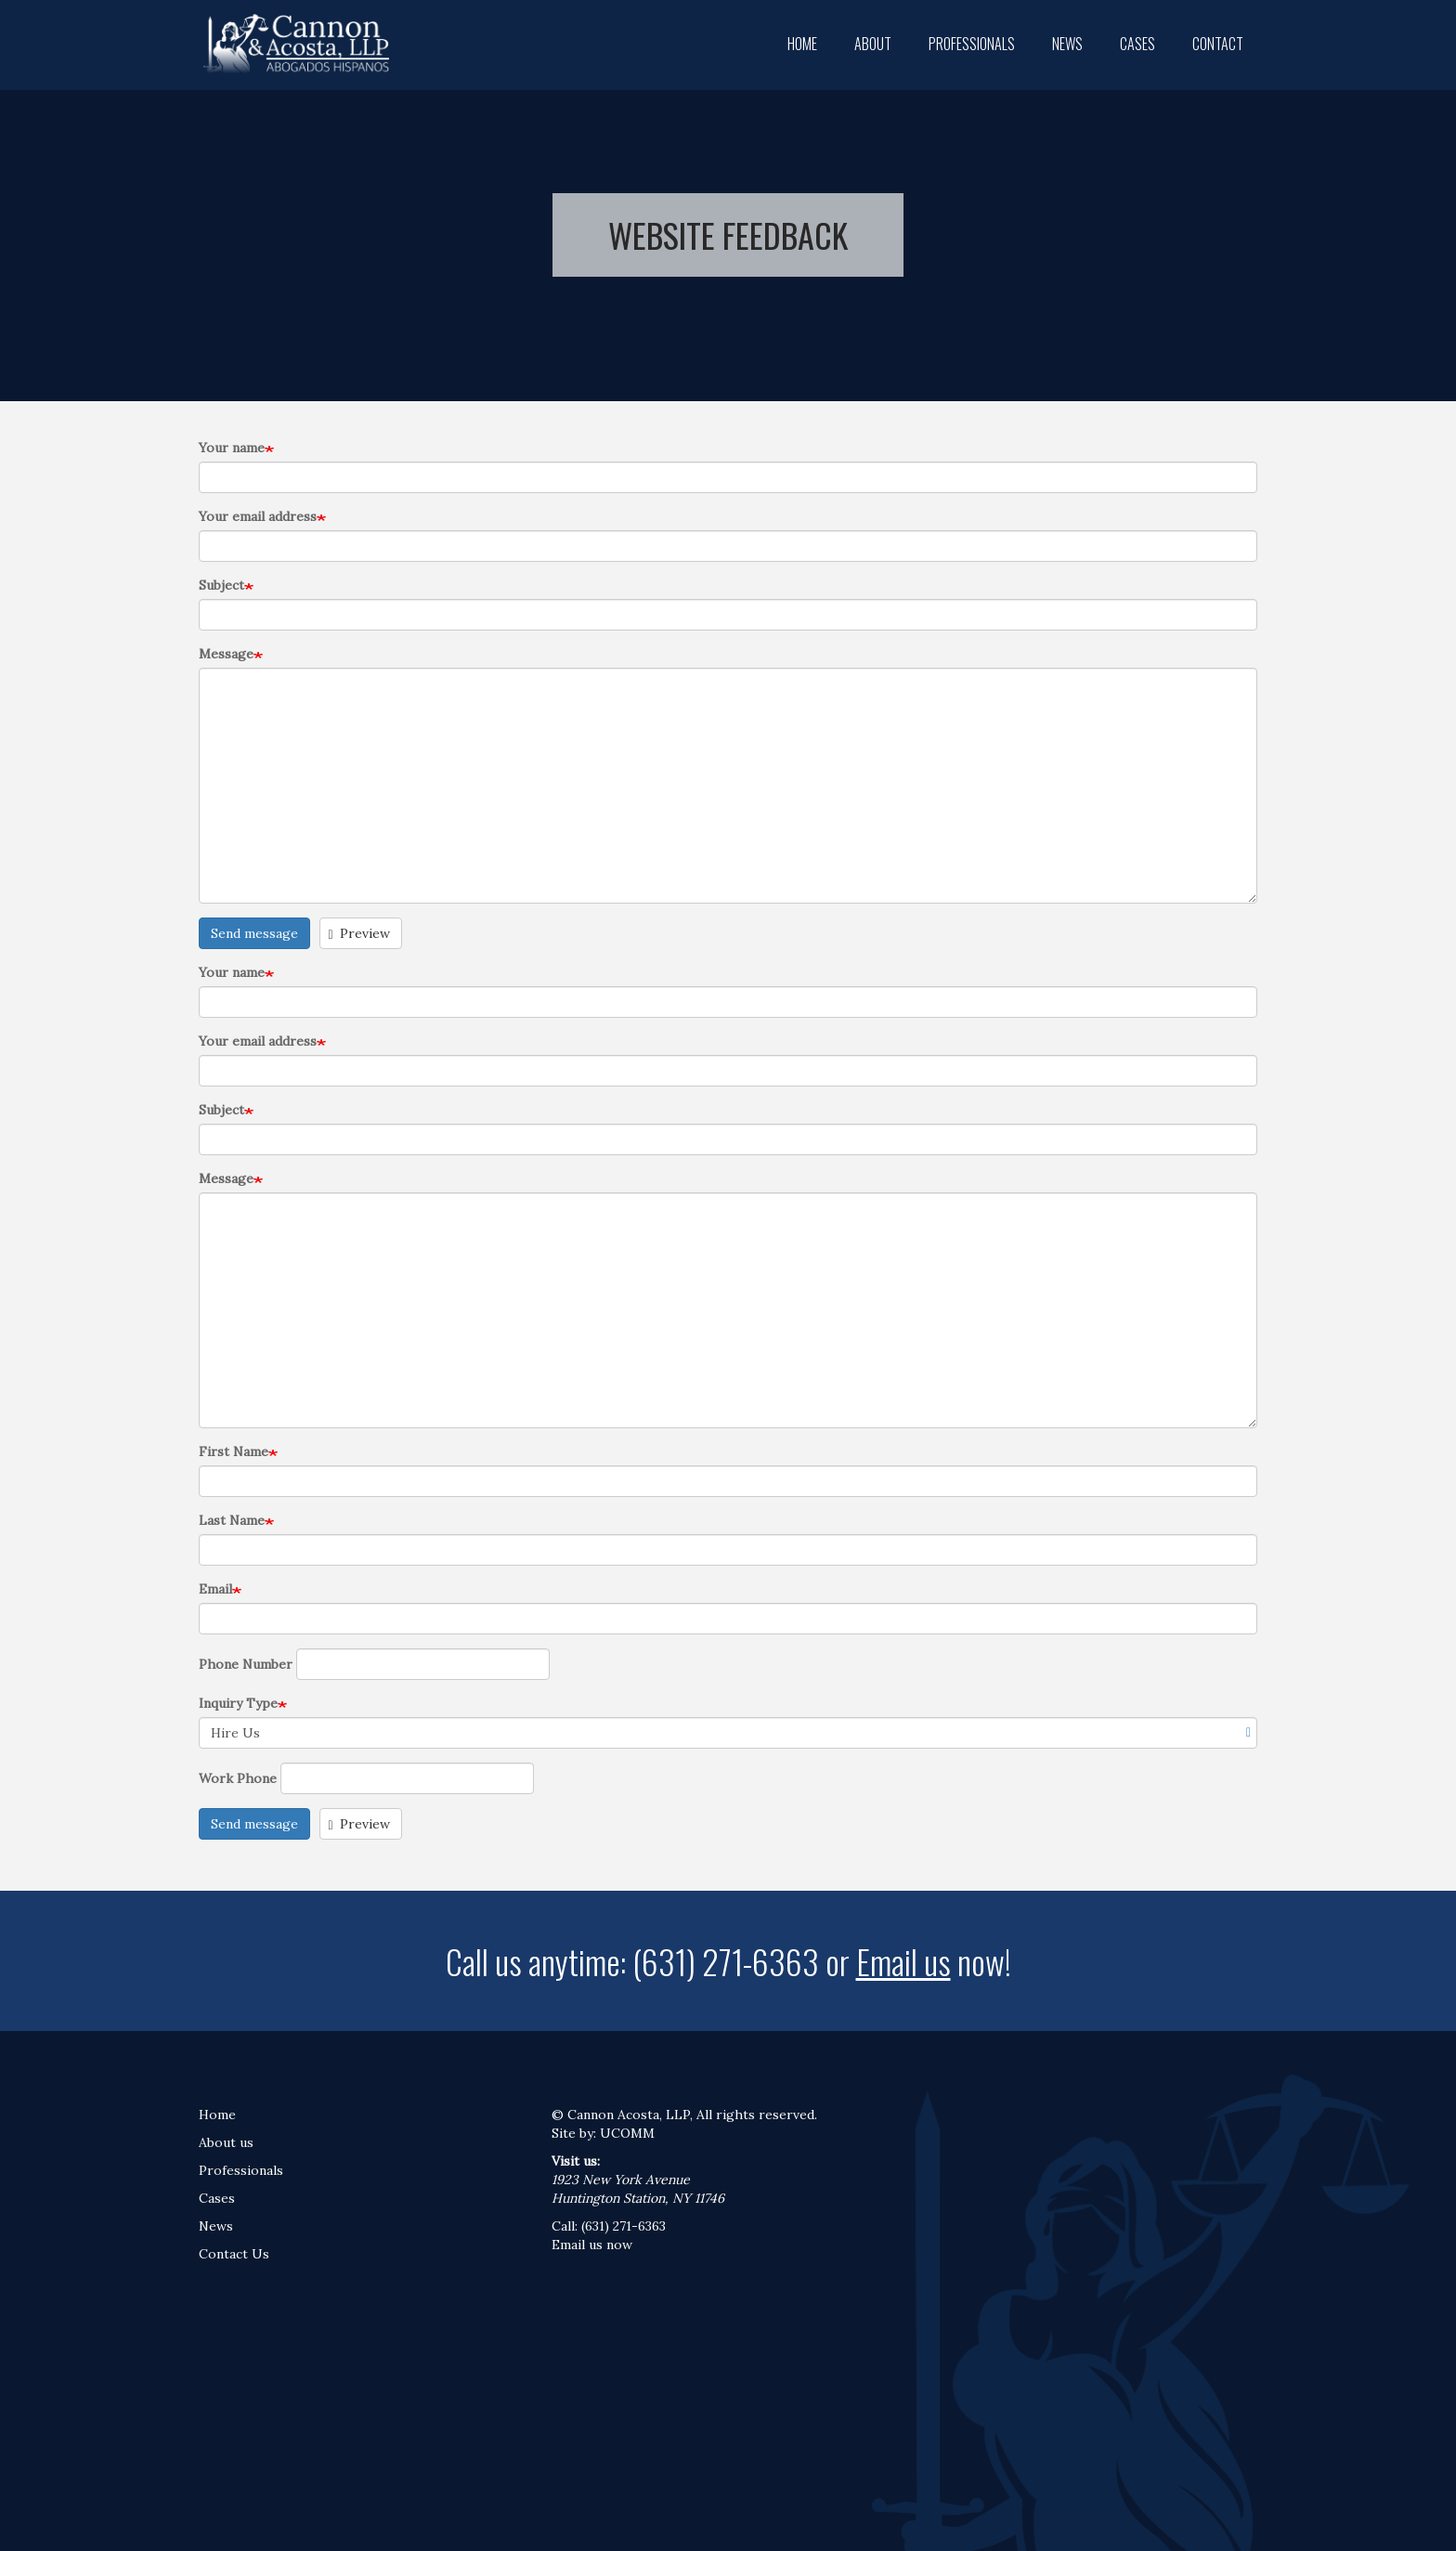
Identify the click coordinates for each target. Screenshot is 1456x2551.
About (872, 44)
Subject (221, 585)
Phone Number (245, 1664)
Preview (360, 933)
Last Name (232, 1520)
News (1067, 44)
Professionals (972, 44)
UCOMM (627, 2133)
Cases (1137, 44)
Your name (232, 447)
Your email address (258, 516)
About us (226, 2142)
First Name (233, 1451)
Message (226, 653)
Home (802, 44)
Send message (254, 933)
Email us (903, 1960)
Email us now (592, 2244)
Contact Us (234, 2253)
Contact (1217, 44)
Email (215, 1589)
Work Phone (238, 1778)
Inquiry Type (238, 1703)
